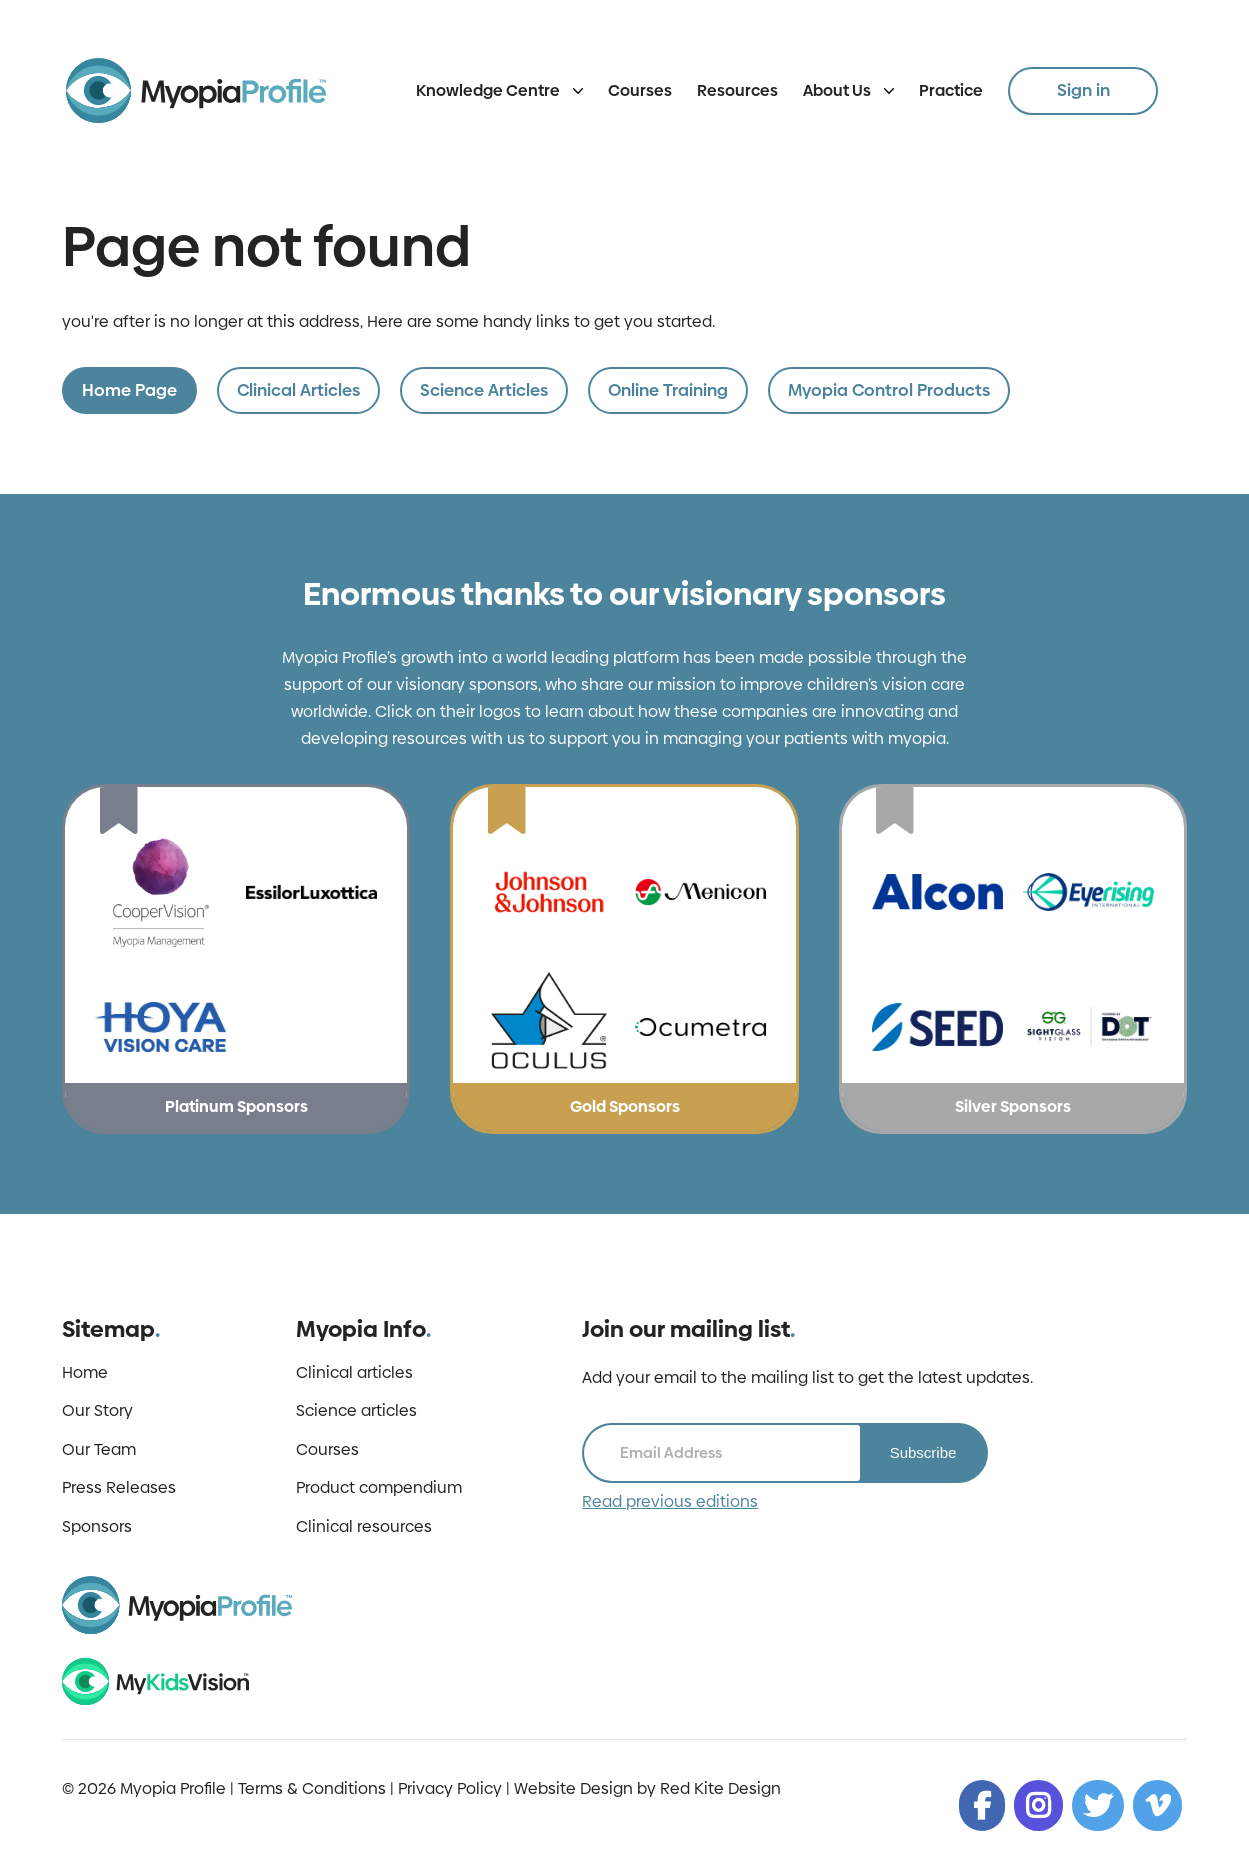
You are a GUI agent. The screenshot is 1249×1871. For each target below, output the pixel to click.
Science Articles (484, 390)
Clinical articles (354, 1373)
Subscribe (923, 1452)
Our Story (97, 1411)
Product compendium (379, 1488)
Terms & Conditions (312, 1788)
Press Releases (119, 1488)
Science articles (356, 1411)
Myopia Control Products (889, 390)
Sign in (1083, 90)
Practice (951, 90)
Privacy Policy (450, 1788)
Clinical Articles (298, 390)
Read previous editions (670, 1502)
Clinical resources (364, 1527)
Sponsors (97, 1527)
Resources (737, 90)
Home (85, 1373)
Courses (640, 90)
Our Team (99, 1450)
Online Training (668, 390)
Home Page (129, 390)
